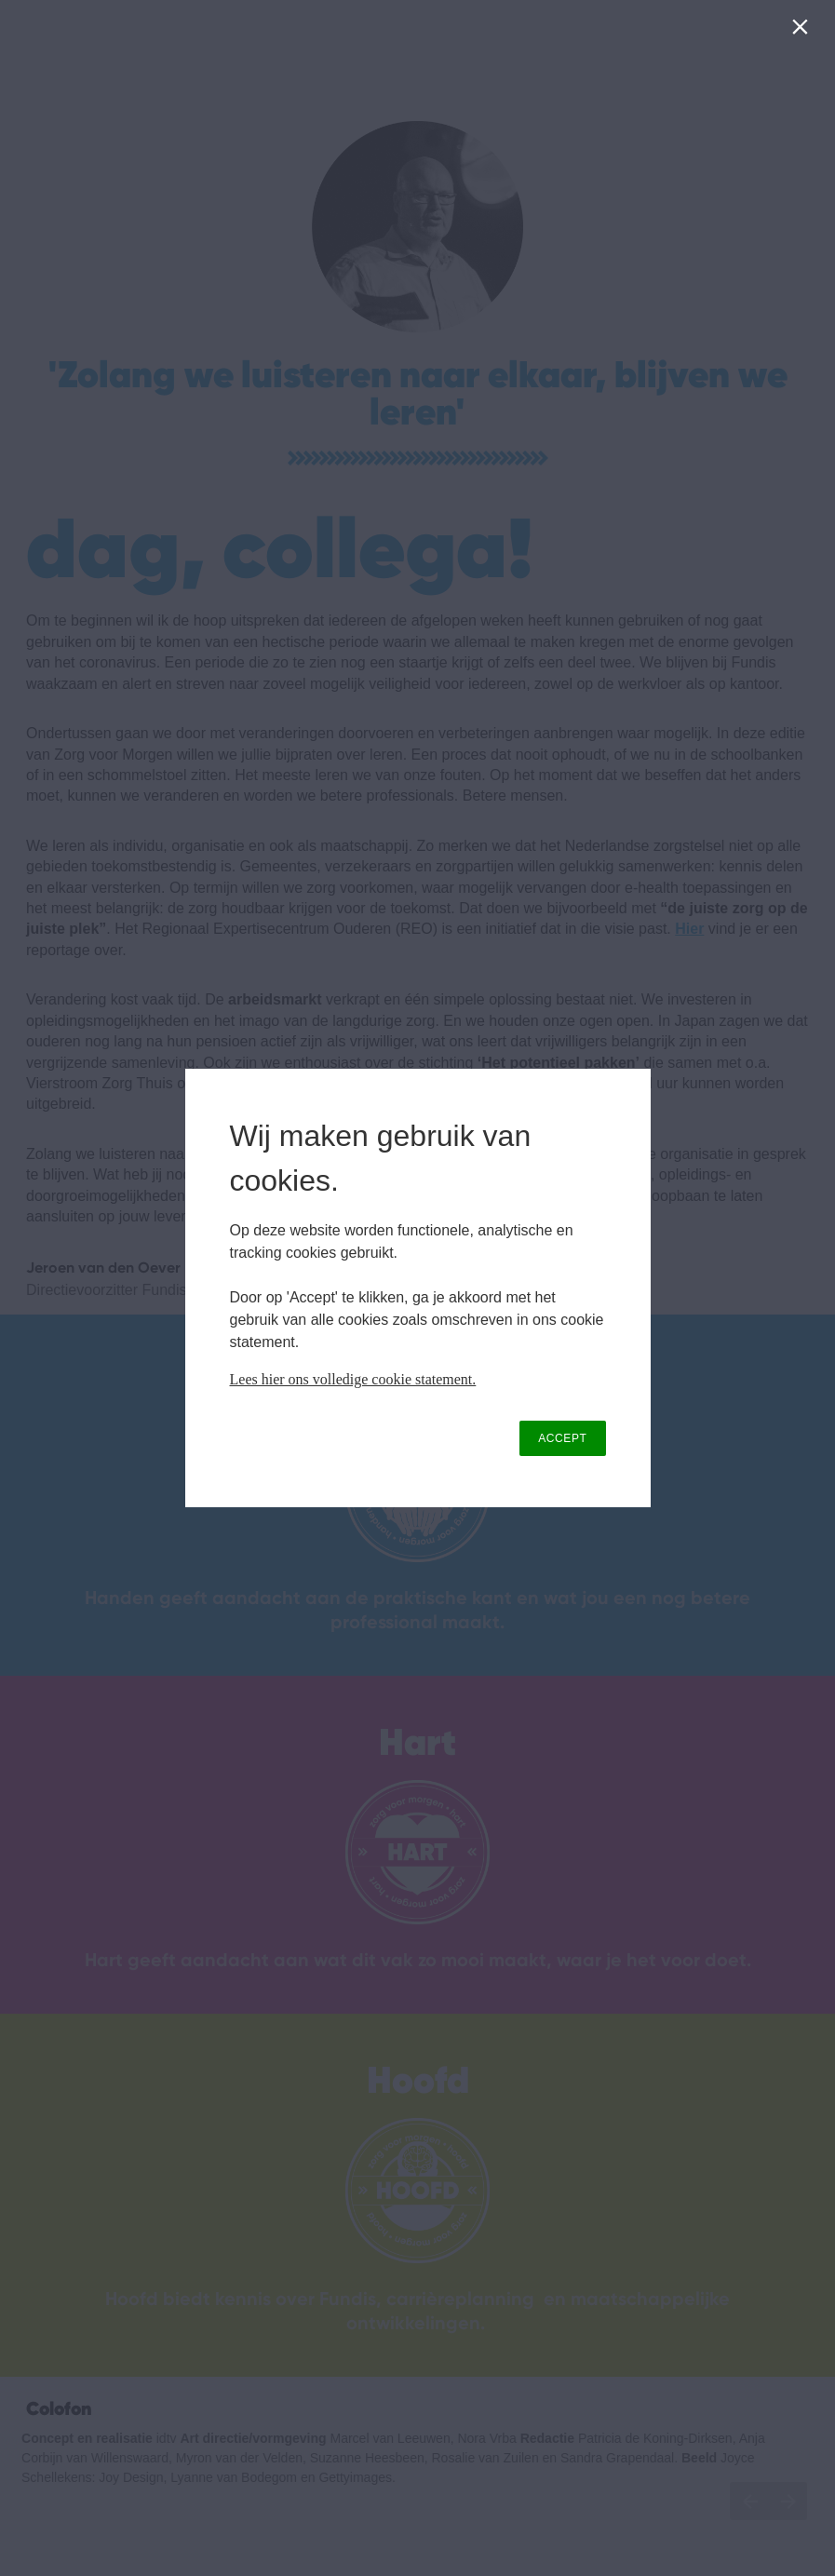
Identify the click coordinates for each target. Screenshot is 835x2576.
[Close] (803, 31)
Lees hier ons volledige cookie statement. (353, 1379)
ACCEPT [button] (562, 1438)
